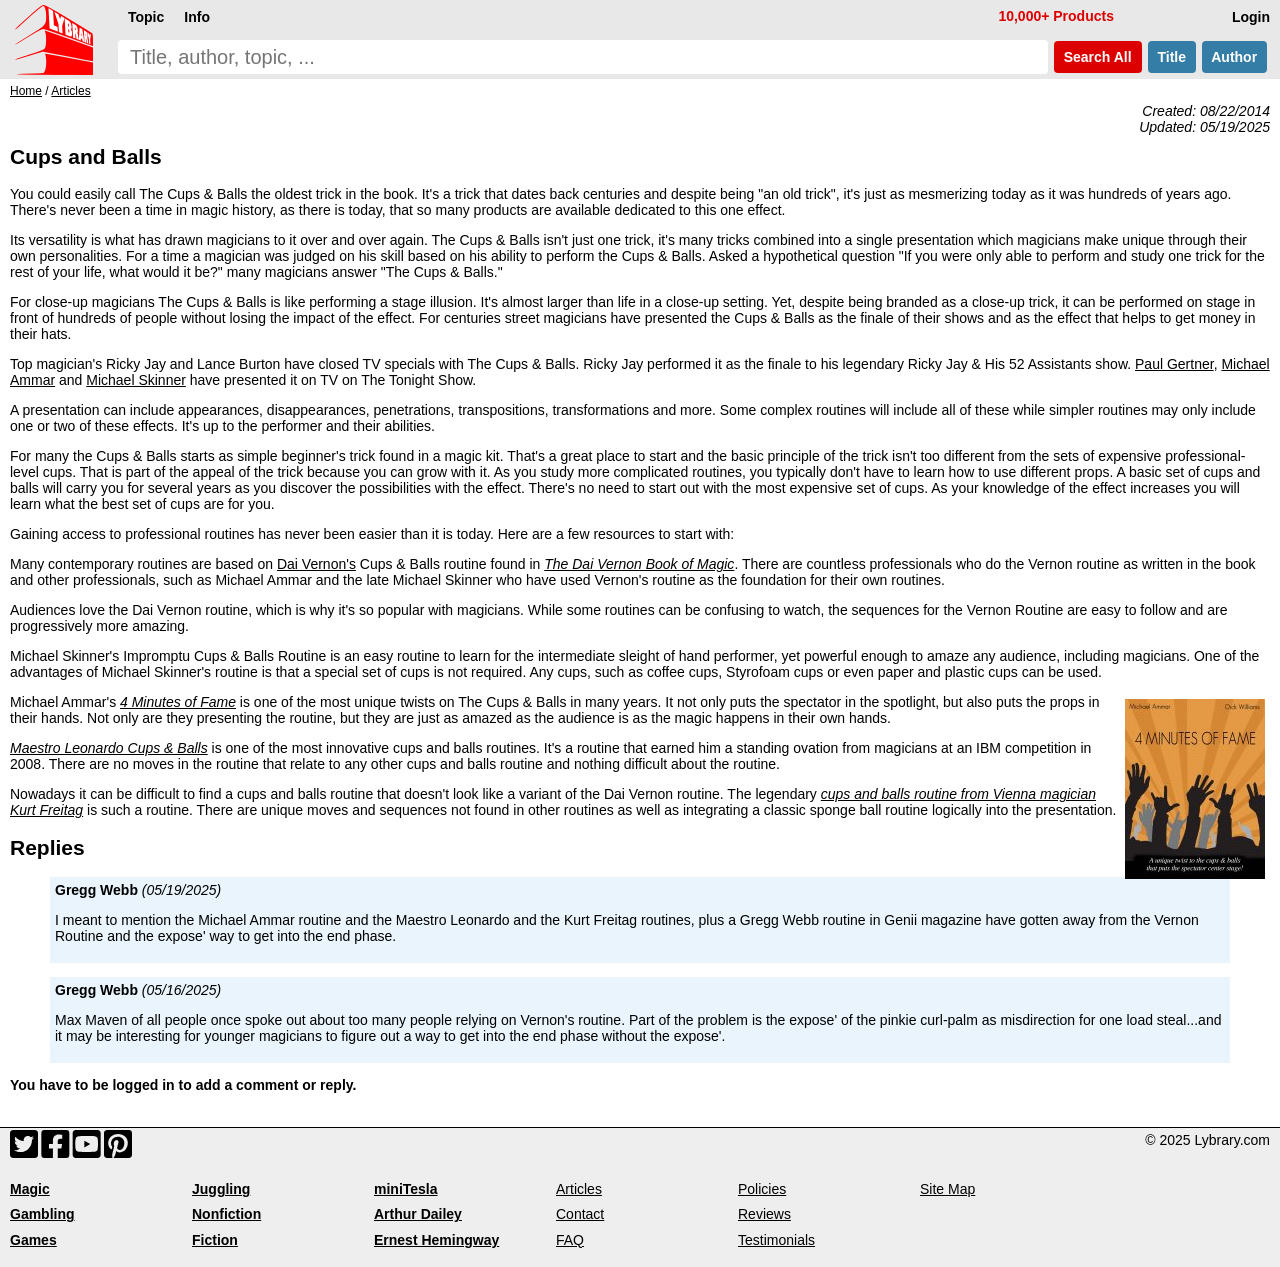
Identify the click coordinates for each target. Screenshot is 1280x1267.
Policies (762, 1189)
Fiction (215, 1240)
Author (1234, 57)
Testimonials (776, 1240)
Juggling (221, 1189)
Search (1098, 57)
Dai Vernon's (316, 564)
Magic (30, 1189)
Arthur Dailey (418, 1214)
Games (33, 1240)
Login (1251, 17)
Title (1172, 57)
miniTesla (406, 1189)
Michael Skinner (136, 380)
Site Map (947, 1189)
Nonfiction (226, 1214)
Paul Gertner (1174, 364)
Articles (579, 1189)
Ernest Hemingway (436, 1240)
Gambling (42, 1214)
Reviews (764, 1214)
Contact (580, 1214)
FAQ (570, 1240)
